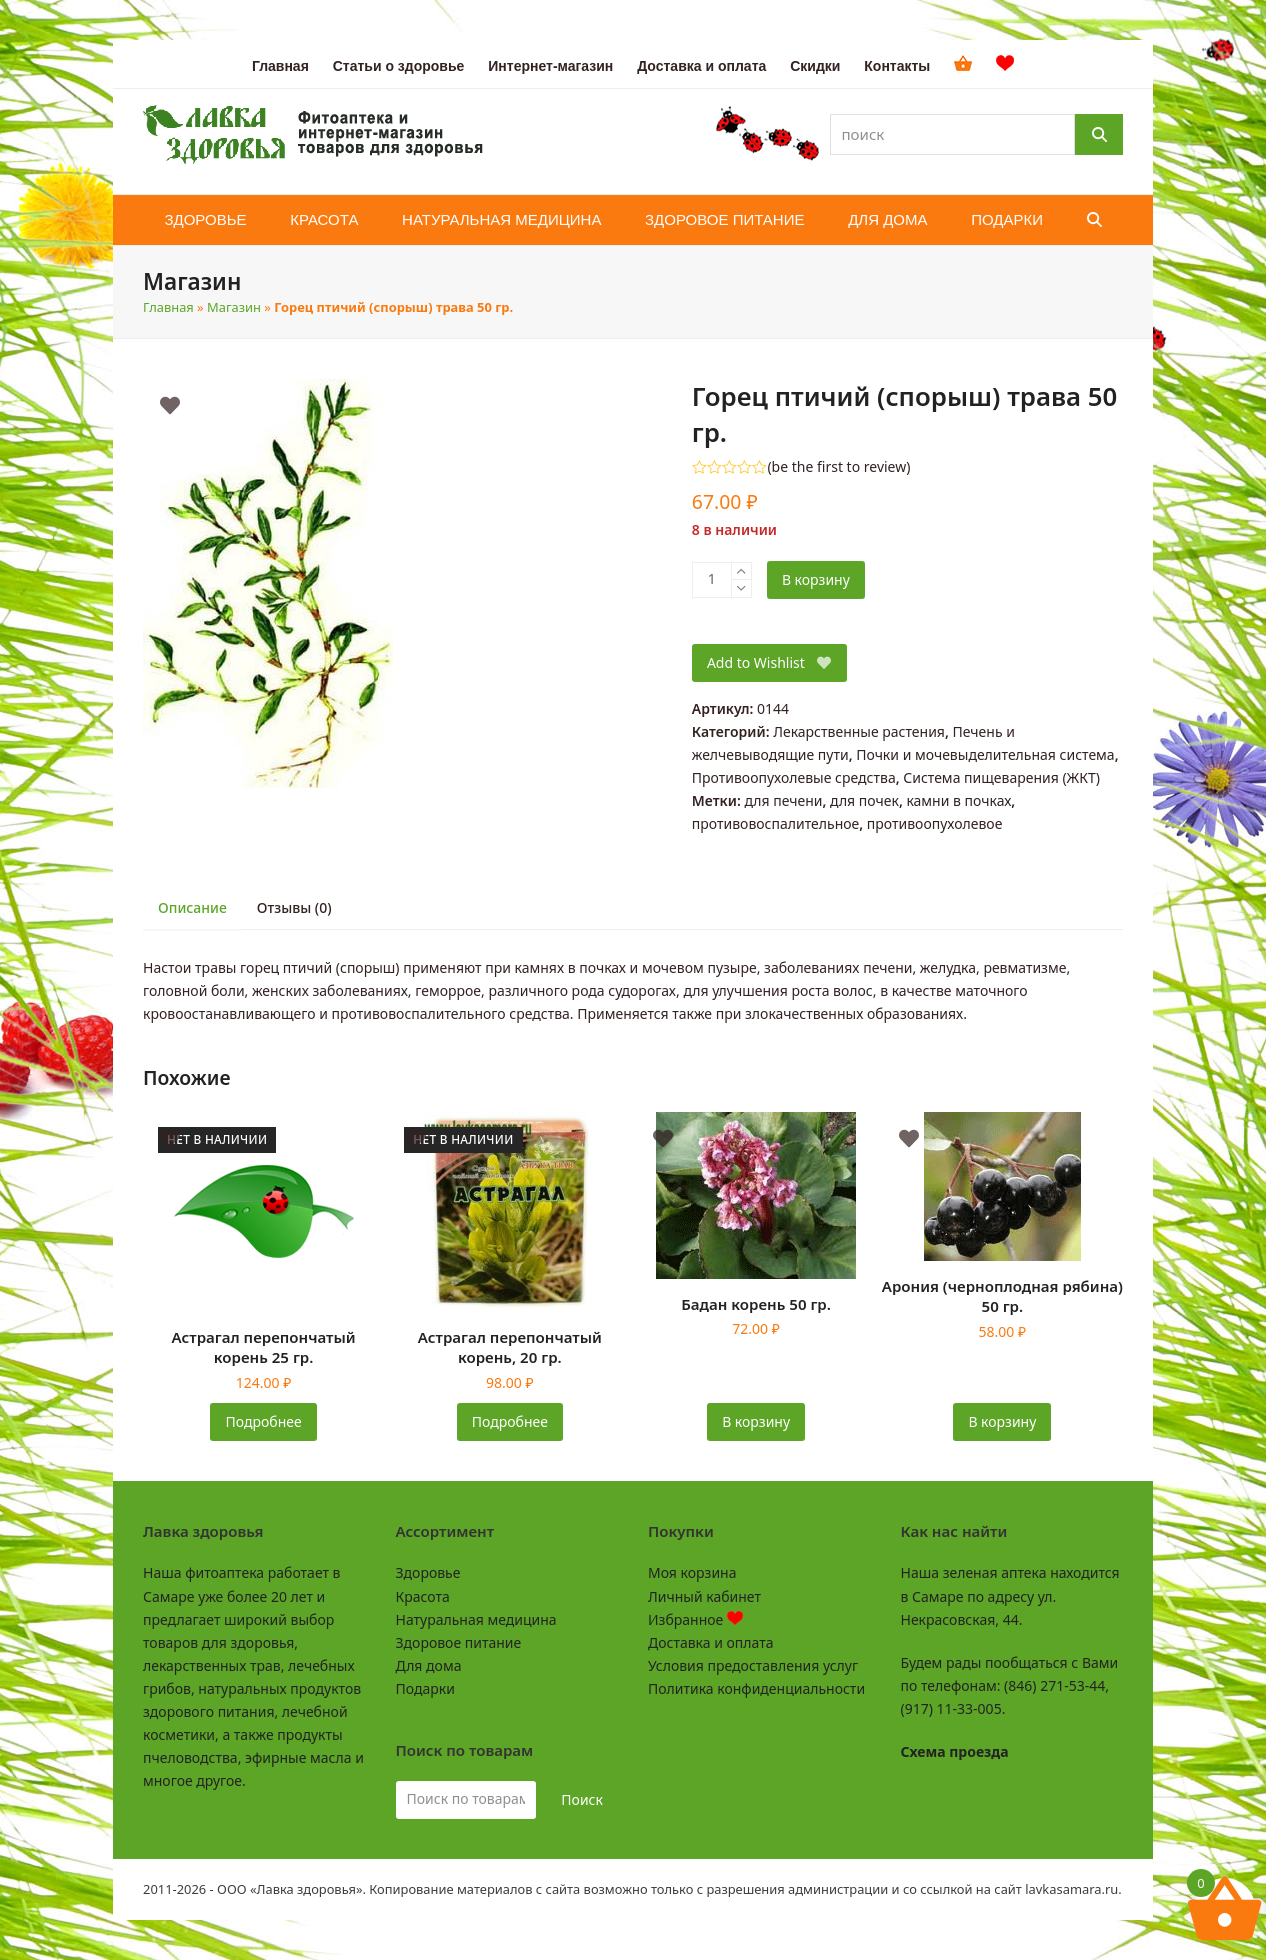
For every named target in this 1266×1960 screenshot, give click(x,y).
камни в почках (958, 800)
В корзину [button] (756, 1421)
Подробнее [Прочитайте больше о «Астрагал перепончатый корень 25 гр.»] (264, 1421)
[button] (1094, 220)
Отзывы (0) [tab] (294, 907)
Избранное (695, 1619)
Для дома (429, 1665)
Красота (423, 1596)
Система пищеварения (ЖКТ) (1001, 777)
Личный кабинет (704, 1596)
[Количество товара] (712, 580)
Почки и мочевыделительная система (985, 754)
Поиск (582, 1799)
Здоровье (428, 1572)
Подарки (425, 1688)
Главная (168, 307)
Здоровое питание (459, 1642)
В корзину (816, 579)
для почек (864, 800)
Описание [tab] (192, 907)
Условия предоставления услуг (753, 1665)
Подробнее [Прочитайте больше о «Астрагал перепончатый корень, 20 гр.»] (510, 1421)
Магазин (234, 307)
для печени (783, 800)
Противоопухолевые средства (794, 777)
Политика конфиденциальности (756, 1688)
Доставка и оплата (710, 1642)
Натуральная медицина (476, 1619)
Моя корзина (692, 1572)
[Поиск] (1099, 134)
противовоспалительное (775, 823)
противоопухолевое (935, 823)
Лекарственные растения (859, 731)
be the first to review (839, 467)
